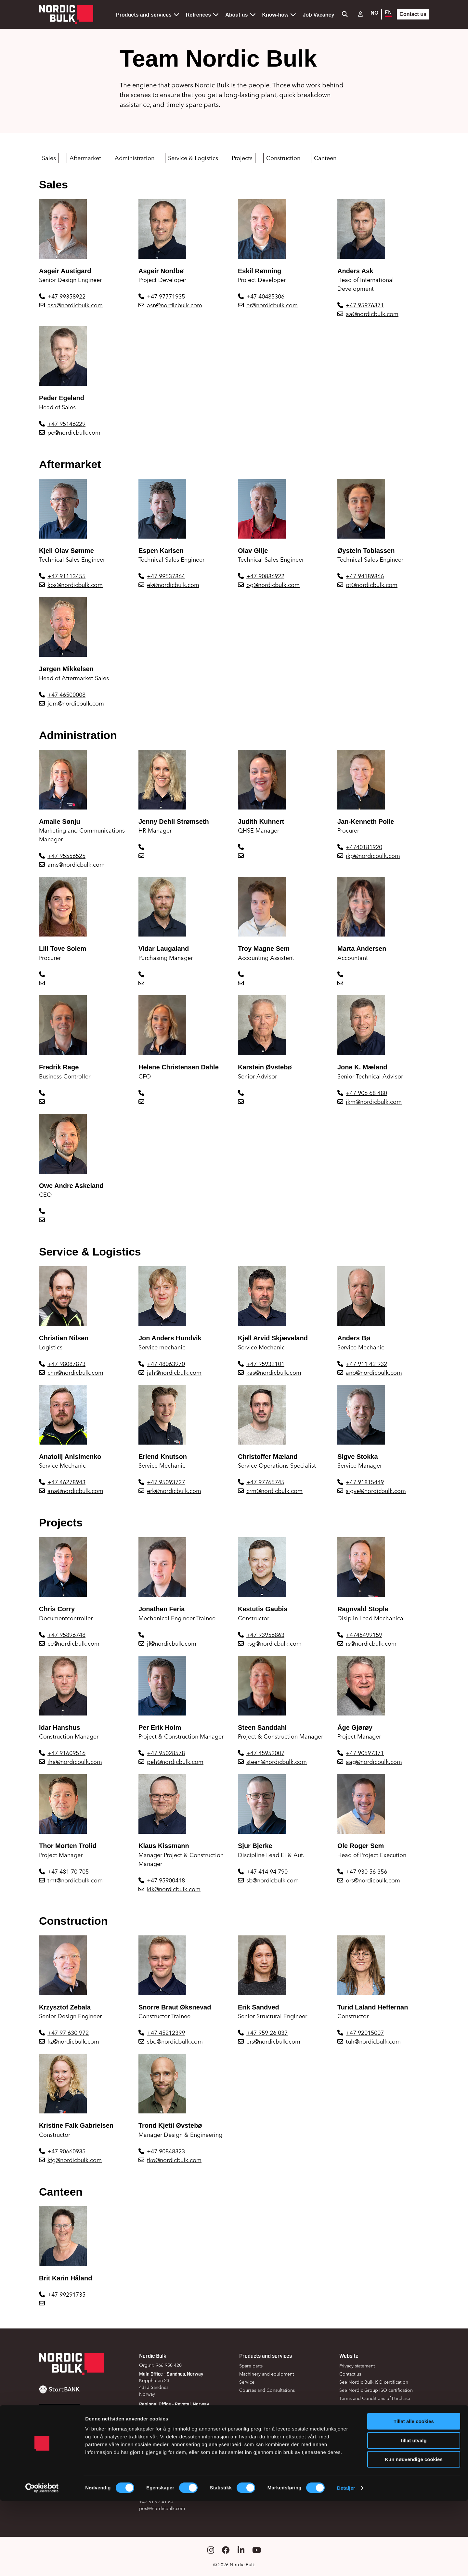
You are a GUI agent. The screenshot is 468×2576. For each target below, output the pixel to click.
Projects (242, 158)
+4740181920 (364, 847)
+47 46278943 (66, 1482)
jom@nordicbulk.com (75, 703)
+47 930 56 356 (366, 1871)
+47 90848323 (166, 2151)
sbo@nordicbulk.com (175, 2041)
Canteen (325, 158)
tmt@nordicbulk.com (75, 1880)
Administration (134, 158)
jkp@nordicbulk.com (373, 856)
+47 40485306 (265, 296)
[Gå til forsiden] (66, 14)
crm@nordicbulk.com (274, 1491)
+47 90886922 (265, 576)
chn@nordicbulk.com (75, 1372)
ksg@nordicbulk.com (274, 1643)
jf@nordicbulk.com (171, 1643)
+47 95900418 (166, 1880)
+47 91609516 (66, 1753)
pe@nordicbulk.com (73, 432)
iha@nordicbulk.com (74, 1762)
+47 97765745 (265, 1482)
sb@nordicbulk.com (272, 1880)
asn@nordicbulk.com (174, 305)
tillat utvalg (413, 2516)
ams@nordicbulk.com (76, 864)
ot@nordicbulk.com (371, 585)
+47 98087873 (66, 1364)
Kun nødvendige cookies (414, 2534)
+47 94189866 (365, 576)
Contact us (412, 14)
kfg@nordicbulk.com (74, 2160)
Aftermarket (85, 158)
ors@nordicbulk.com (373, 1880)
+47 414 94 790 (267, 1871)
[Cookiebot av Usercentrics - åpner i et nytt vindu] (42, 2563)
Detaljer (346, 2563)
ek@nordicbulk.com (173, 585)
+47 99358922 (66, 296)
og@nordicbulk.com (273, 585)
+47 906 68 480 (366, 1093)
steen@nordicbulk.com (276, 1762)
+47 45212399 (166, 2032)
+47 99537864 (166, 576)
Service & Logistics (193, 158)
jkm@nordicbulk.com (374, 1101)
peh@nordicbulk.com (175, 1762)
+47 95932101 (265, 1364)
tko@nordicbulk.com (174, 2160)
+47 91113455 (66, 576)
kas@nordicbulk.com (273, 1372)
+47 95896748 (66, 1635)
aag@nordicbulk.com (374, 1762)
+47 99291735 (66, 2294)
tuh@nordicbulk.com (373, 2041)
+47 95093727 (166, 1482)
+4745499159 (364, 1635)
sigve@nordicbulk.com (376, 1491)
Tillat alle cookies (414, 2496)
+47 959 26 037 (267, 2032)
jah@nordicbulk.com (174, 1372)
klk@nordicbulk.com (174, 1889)
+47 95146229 (66, 423)
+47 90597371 (365, 1753)
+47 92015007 (365, 2032)
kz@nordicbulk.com (73, 2041)
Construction (283, 158)
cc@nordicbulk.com (73, 1643)
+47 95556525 (66, 856)
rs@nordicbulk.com (371, 1643)
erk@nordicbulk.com (174, 1491)
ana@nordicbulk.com (75, 1491)
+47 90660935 (66, 2151)
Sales (49, 158)
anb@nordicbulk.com (374, 1372)
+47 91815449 (365, 1482)
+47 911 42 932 (366, 1364)
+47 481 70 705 (68, 1871)
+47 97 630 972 (68, 2032)
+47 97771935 (166, 296)
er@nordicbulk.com (272, 305)
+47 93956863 (265, 1635)
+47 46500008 (66, 694)
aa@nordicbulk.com (372, 314)
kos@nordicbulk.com (75, 585)
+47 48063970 (166, 1364)
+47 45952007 (265, 1753)
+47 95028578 (166, 1753)
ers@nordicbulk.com (273, 2041)
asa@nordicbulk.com (75, 305)
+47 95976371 (365, 305)
